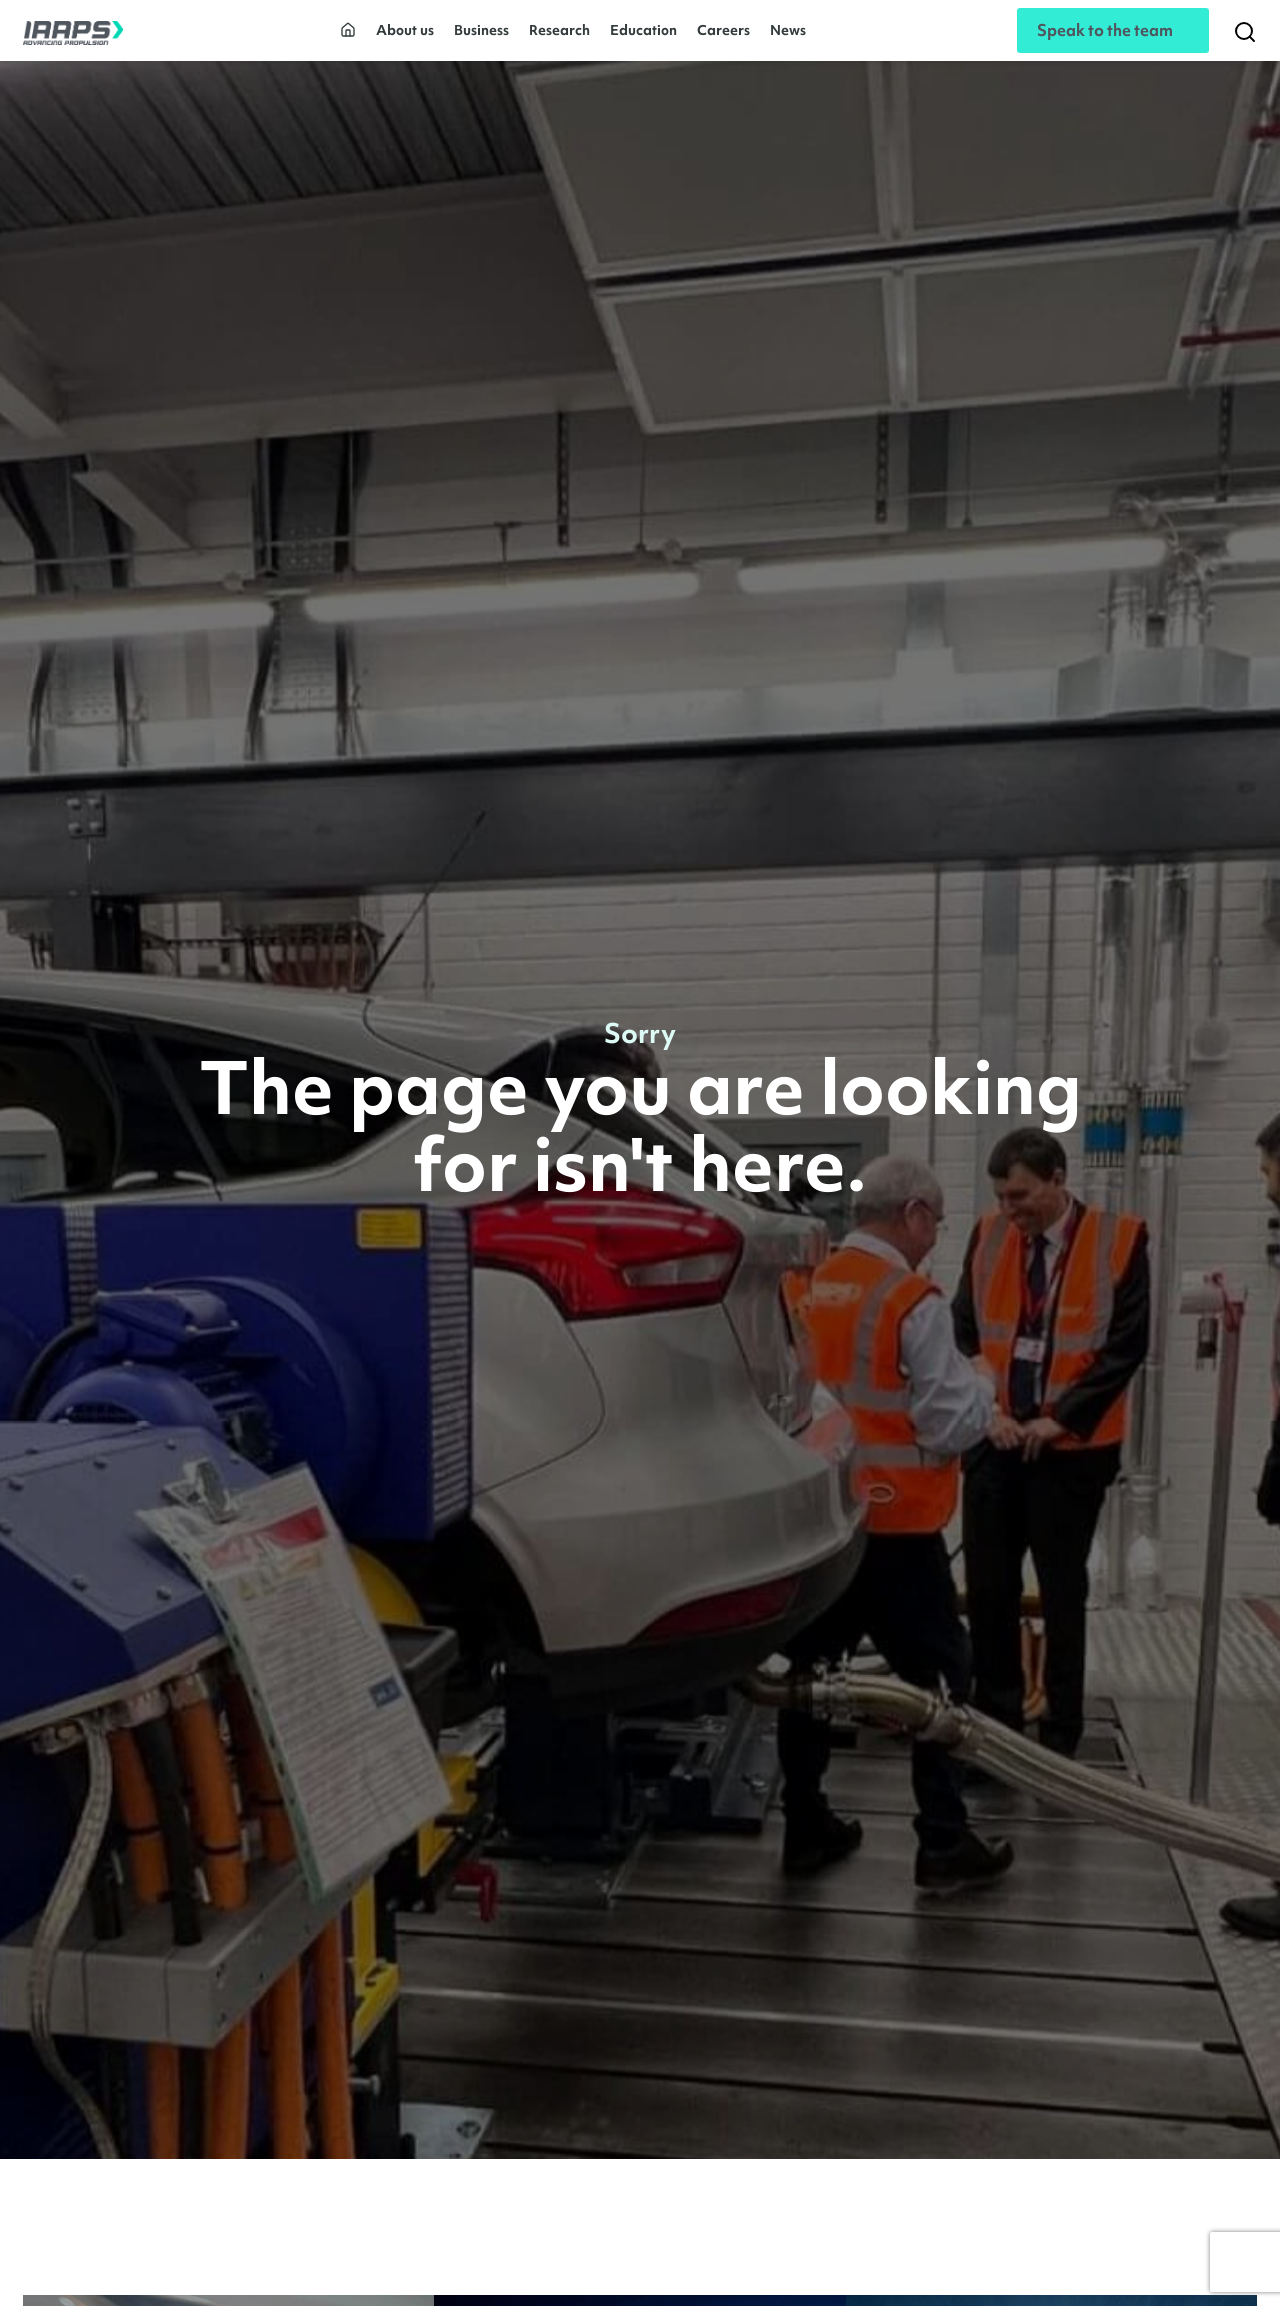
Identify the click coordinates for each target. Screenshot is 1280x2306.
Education (643, 38)
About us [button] (405, 38)
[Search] (1245, 38)
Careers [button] (723, 38)
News (788, 38)
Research (559, 38)
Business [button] (481, 38)
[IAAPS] (73, 38)
